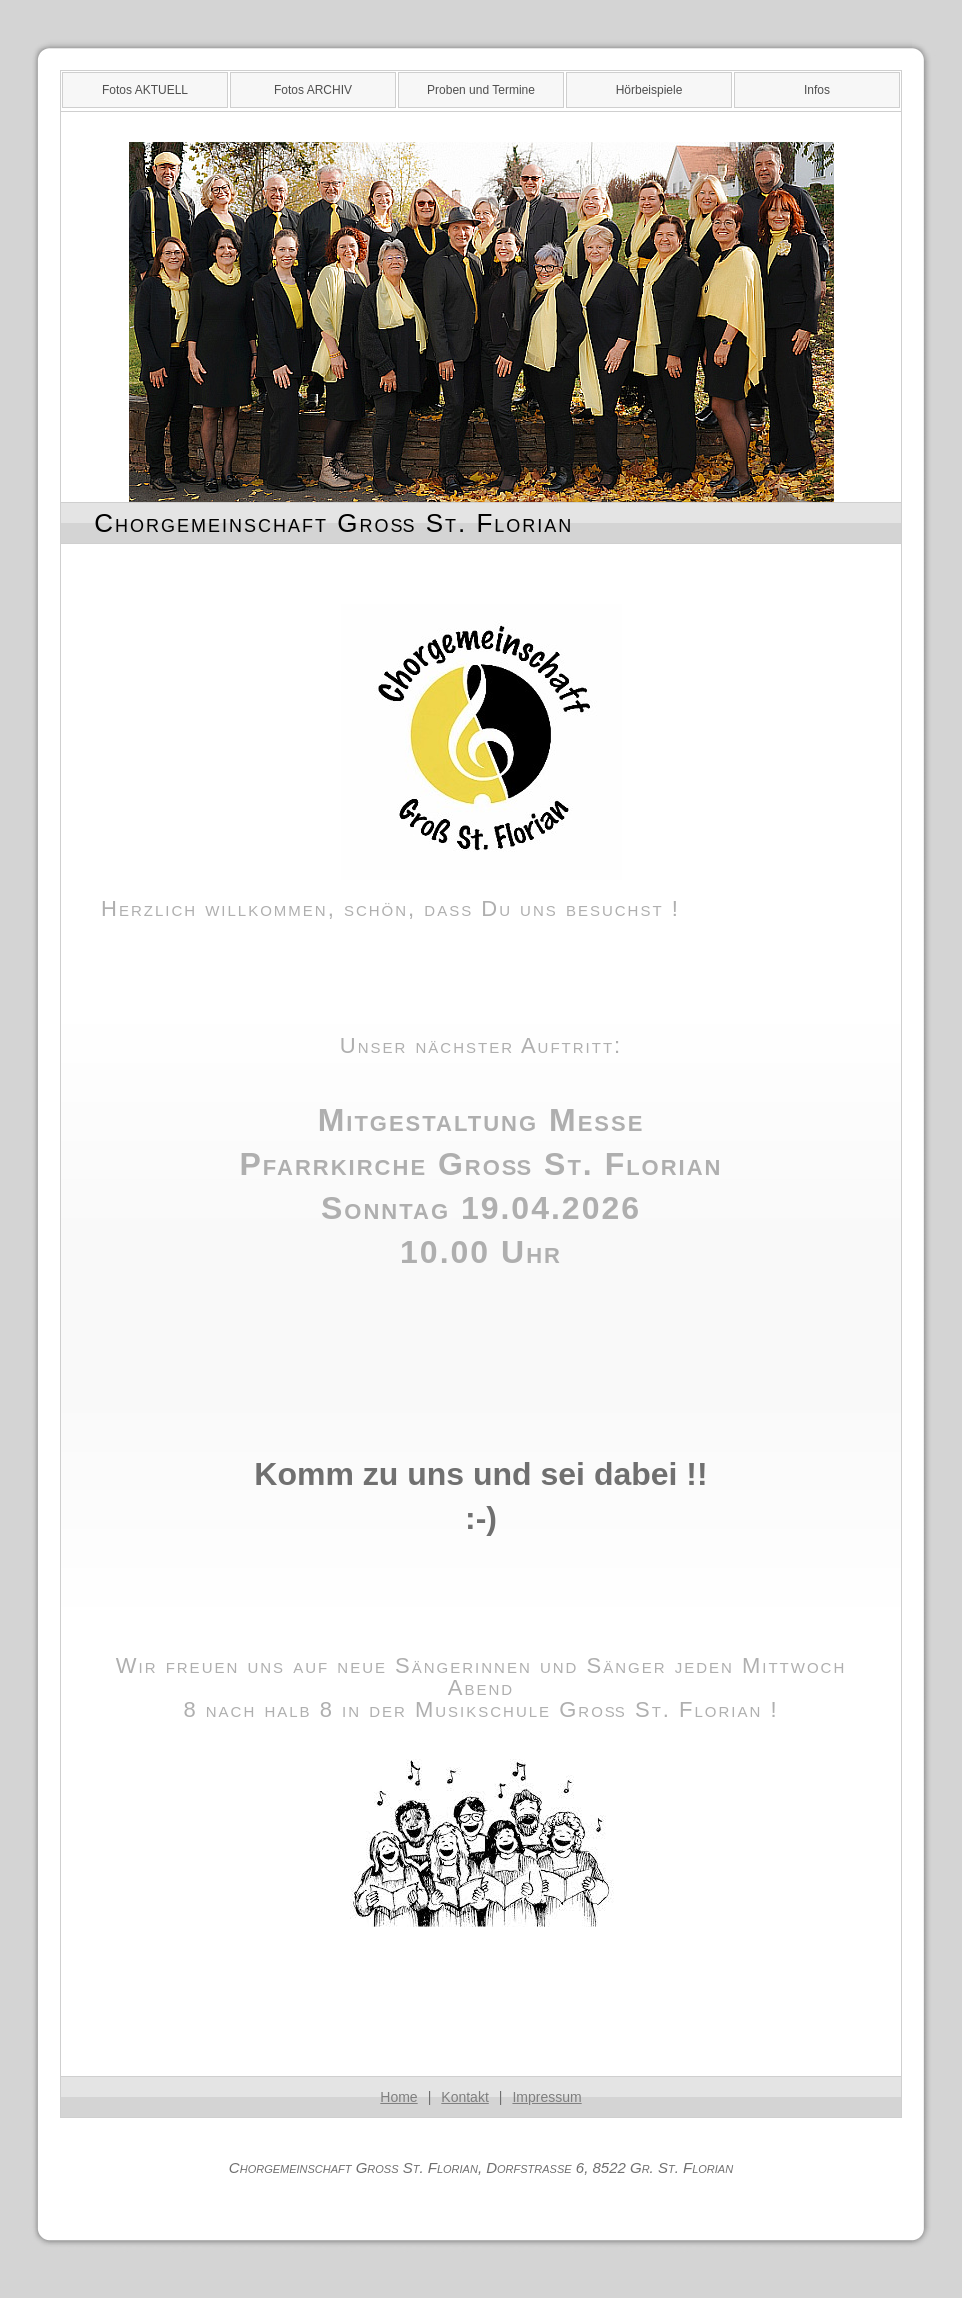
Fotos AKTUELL (145, 90)
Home (398, 2097)
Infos (817, 90)
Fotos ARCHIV (313, 90)
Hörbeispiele (649, 90)
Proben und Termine (481, 90)
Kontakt (464, 2097)
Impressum (546, 2097)
